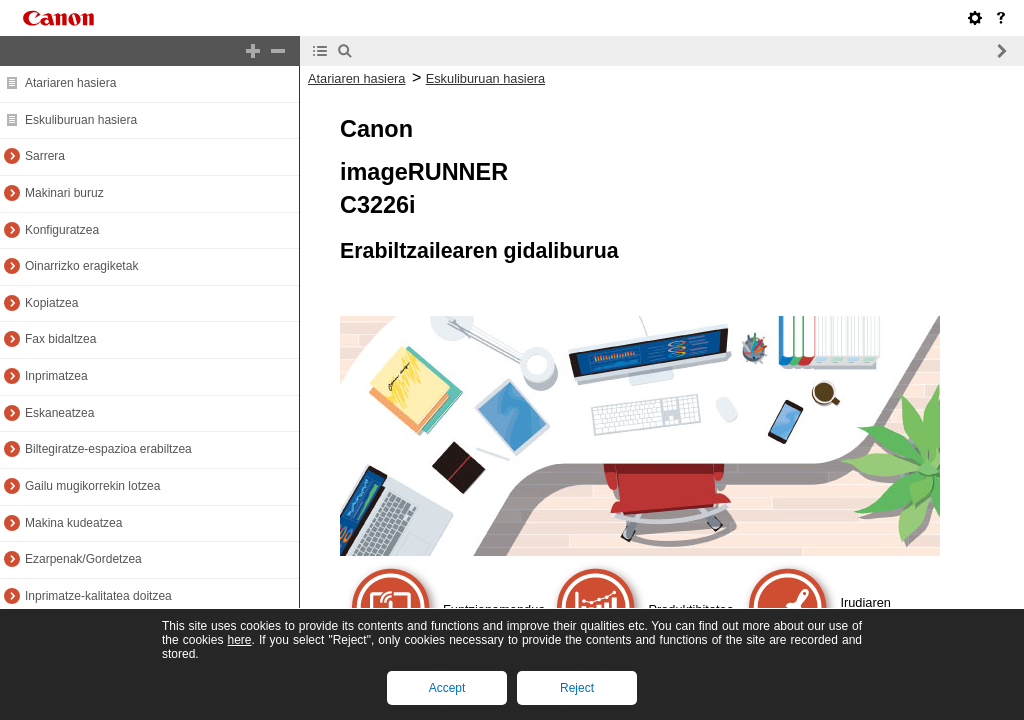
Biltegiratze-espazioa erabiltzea (108, 449)
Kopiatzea (51, 303)
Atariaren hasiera (70, 83)
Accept (447, 688)
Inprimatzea (56, 376)
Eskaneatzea (59, 413)
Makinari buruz (64, 193)
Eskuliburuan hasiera (81, 120)
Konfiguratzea (62, 230)
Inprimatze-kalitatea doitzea (98, 596)
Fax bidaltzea (60, 339)
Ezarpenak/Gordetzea (83, 559)
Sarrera (45, 156)
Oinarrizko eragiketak (81, 266)
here (239, 640)
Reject (577, 688)
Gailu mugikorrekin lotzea (92, 486)
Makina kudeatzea (73, 523)
